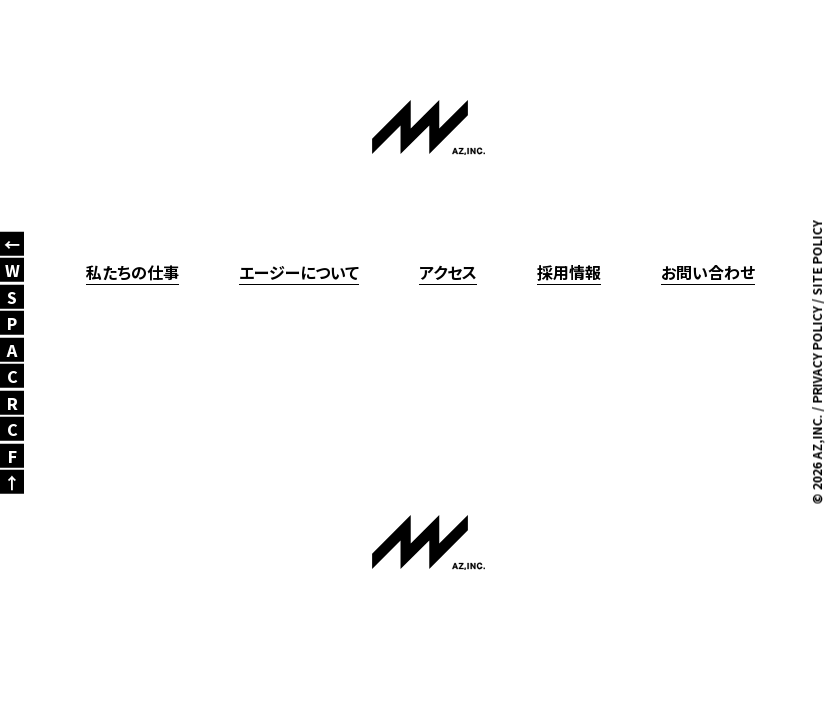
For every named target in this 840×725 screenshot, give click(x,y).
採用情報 (569, 272)
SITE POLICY (816, 257)
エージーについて (299, 272)
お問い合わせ (708, 272)
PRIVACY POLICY (816, 354)
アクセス (448, 272)
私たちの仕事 (132, 272)
